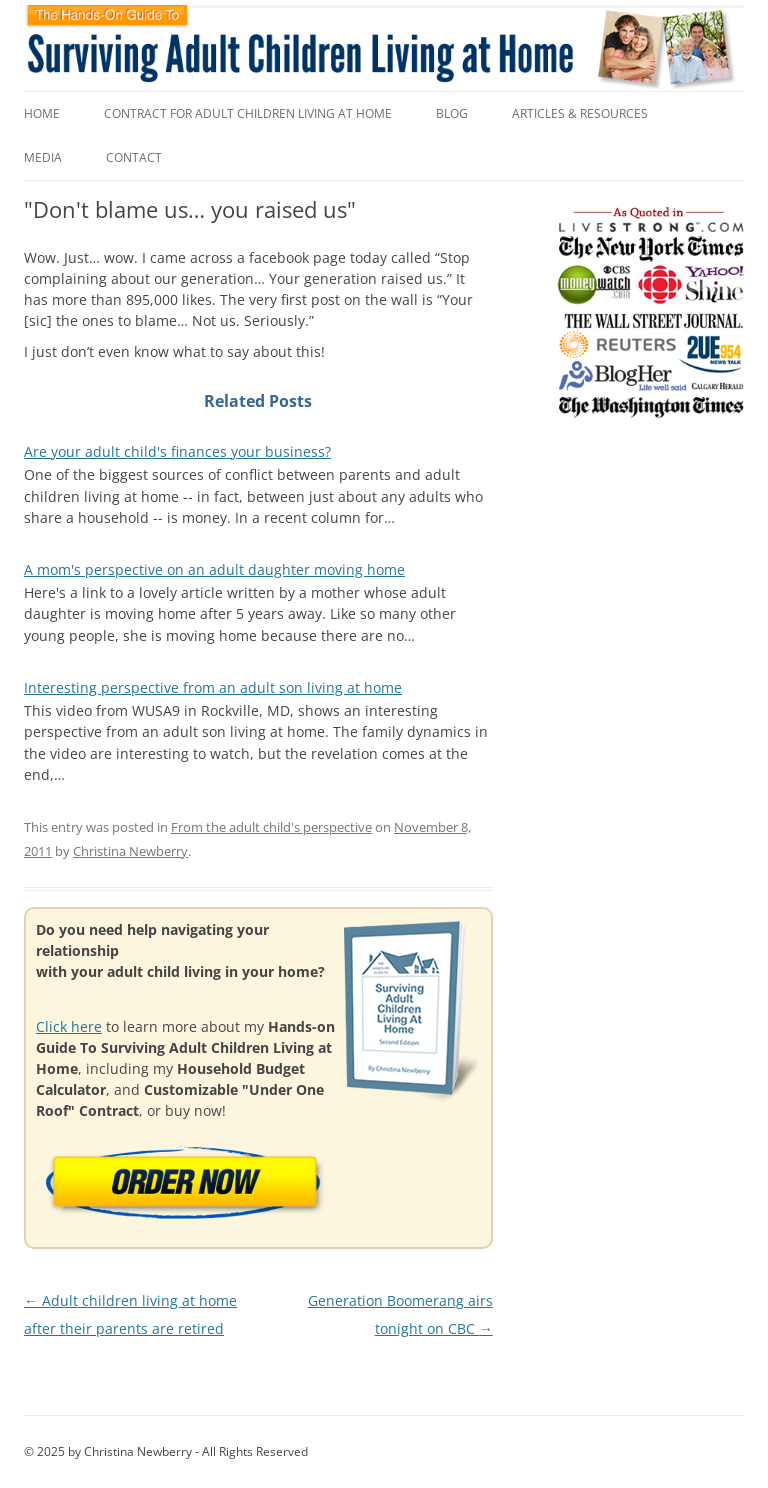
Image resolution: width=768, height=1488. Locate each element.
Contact (134, 157)
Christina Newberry (130, 851)
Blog (452, 113)
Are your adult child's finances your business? (177, 451)
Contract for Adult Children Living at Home (248, 113)
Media (43, 157)
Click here (69, 1026)
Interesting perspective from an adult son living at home (213, 687)
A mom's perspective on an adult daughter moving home (214, 569)
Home (42, 113)
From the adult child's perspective (271, 827)
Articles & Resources (580, 113)
